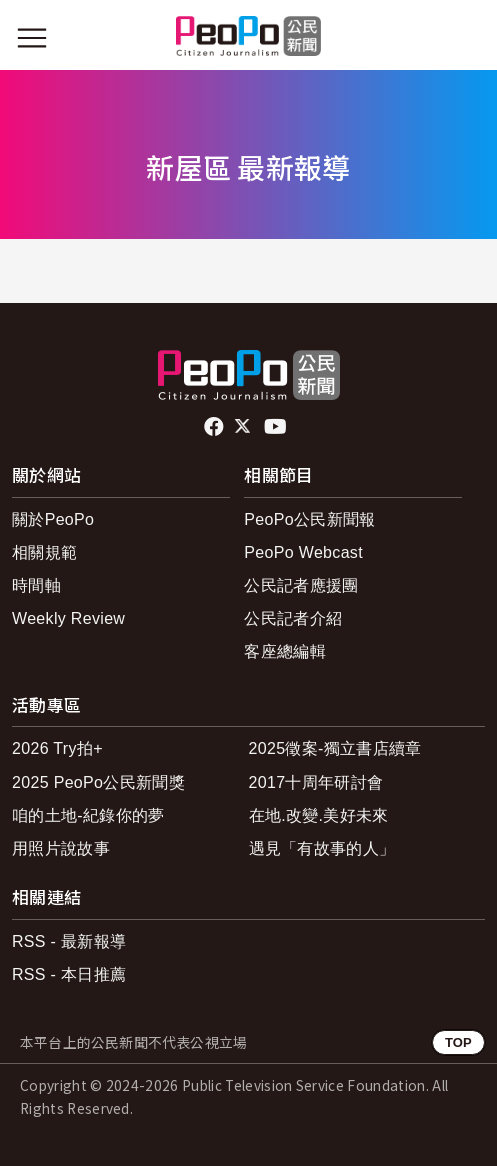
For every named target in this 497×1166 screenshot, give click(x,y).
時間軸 (36, 585)
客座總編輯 (285, 651)
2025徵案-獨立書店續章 (335, 748)
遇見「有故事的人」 (322, 848)
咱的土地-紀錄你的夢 (88, 815)
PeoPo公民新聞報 (309, 519)
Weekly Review (68, 618)
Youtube (277, 427)
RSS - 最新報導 (69, 941)
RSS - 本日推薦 (69, 974)
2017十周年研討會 (316, 782)
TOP (458, 1042)
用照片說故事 (61, 848)
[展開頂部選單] (465, 38)
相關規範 (44, 552)
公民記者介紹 (293, 618)
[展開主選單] (32, 38)
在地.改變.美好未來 (319, 815)
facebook (215, 427)
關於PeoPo (53, 519)
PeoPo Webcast (303, 552)
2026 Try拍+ (57, 748)
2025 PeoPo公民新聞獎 (98, 782)
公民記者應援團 (301, 585)
